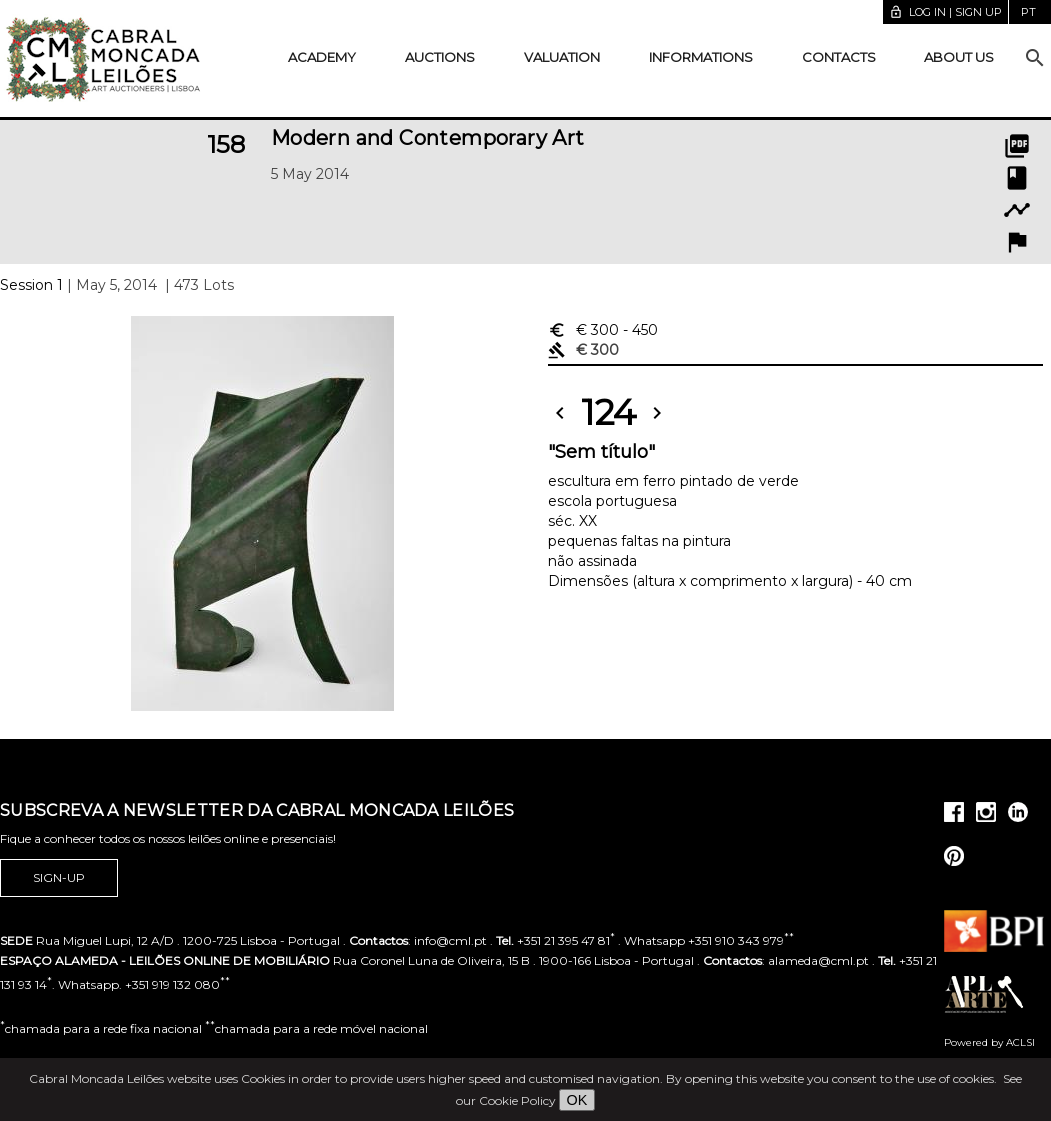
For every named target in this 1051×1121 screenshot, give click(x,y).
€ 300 (603, 330)
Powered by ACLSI (989, 1042)
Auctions (440, 57)
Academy (322, 57)
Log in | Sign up (945, 12)
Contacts (839, 57)
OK (577, 1100)
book (1017, 178)
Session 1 (31, 285)
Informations (701, 57)
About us (959, 57)
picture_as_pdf (1017, 146)
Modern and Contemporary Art (428, 138)
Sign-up (59, 878)
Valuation (562, 57)
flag (1017, 242)
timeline (1017, 210)
